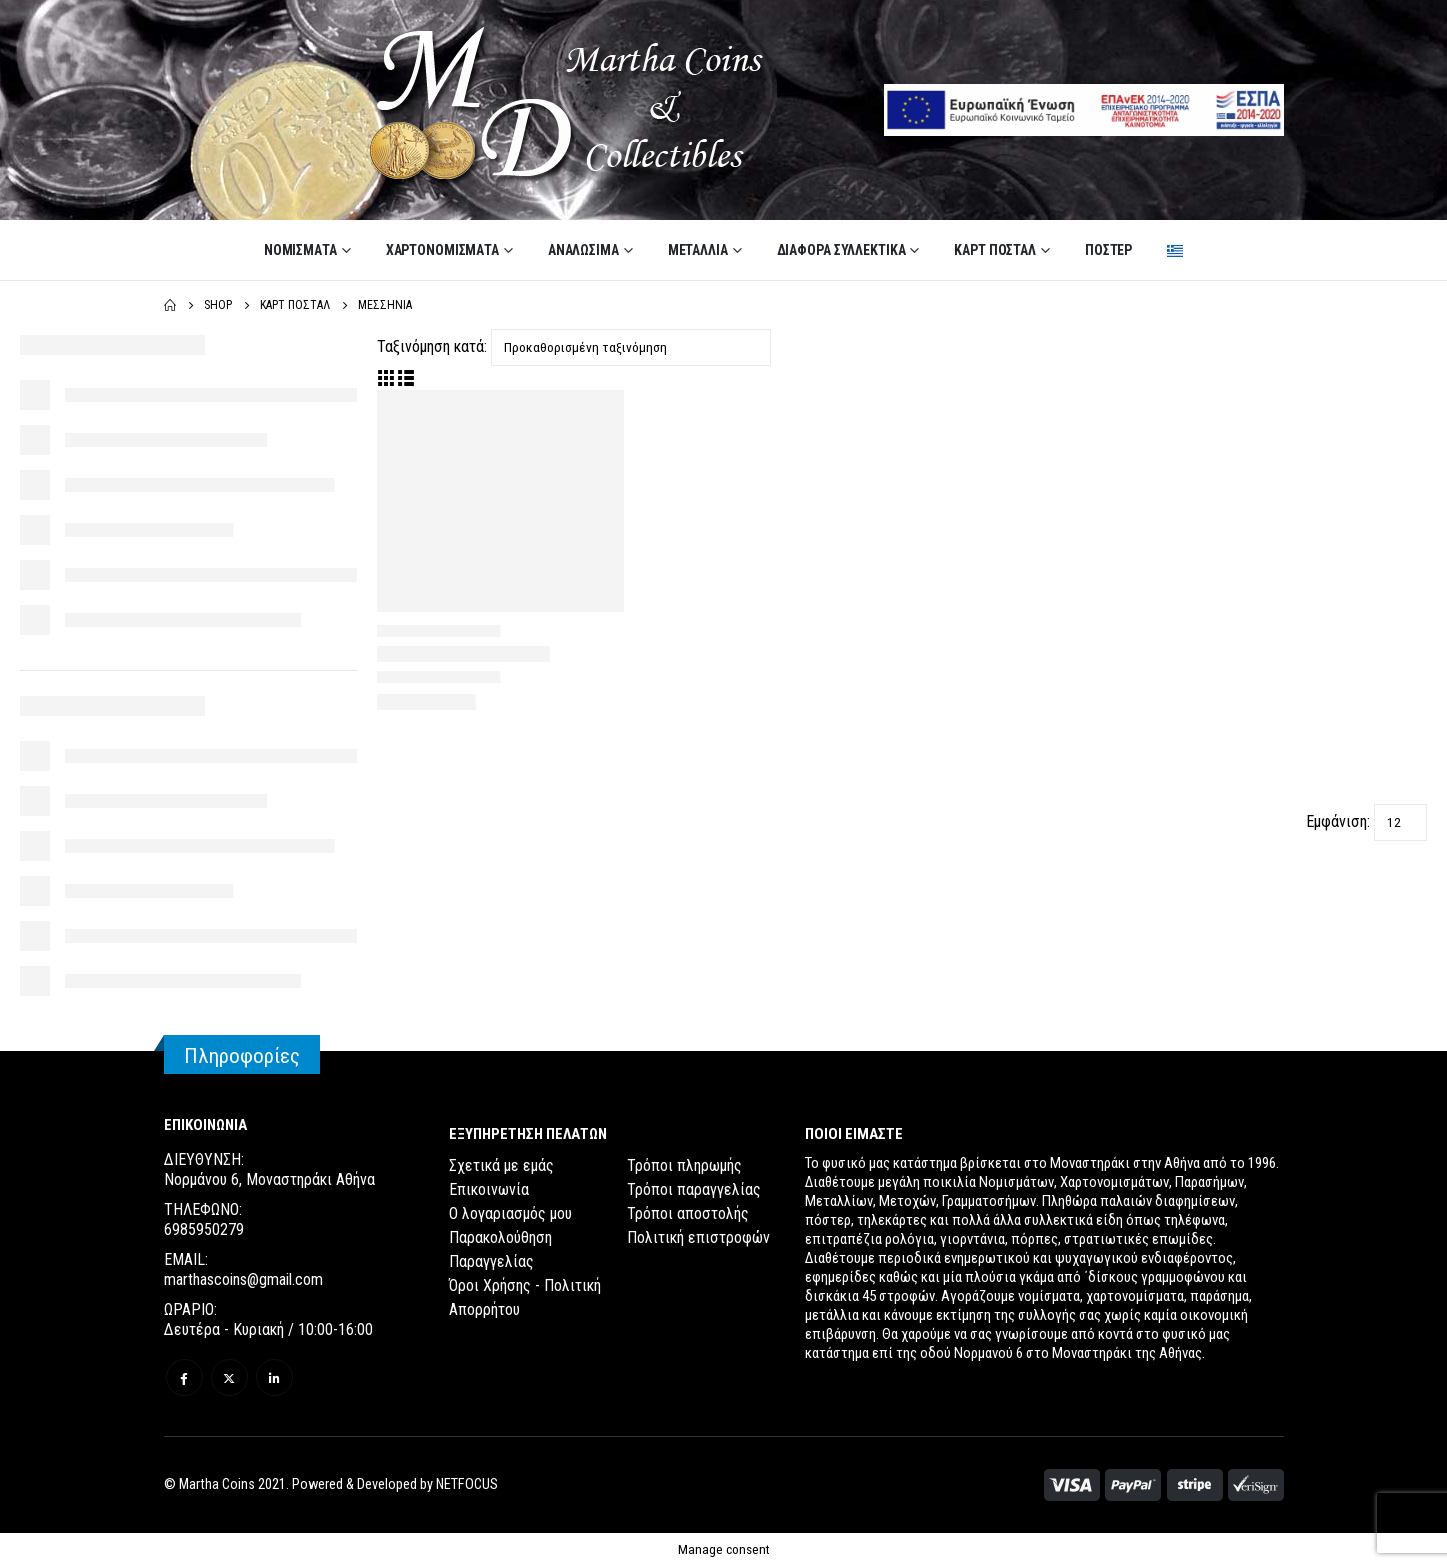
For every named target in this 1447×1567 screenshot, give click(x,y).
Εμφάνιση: (1338, 821)
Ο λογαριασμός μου (510, 1213)
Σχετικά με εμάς (501, 1165)
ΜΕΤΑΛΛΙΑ (698, 250)
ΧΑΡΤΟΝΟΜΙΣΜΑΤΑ (442, 250)
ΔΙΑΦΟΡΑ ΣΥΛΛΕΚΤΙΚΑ (841, 250)
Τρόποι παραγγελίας (694, 1189)
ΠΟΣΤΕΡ (1108, 250)
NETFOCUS (467, 1484)
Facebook (184, 1377)
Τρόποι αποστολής (688, 1213)
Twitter (229, 1377)
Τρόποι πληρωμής (684, 1165)
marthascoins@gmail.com (243, 1279)
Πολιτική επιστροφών (698, 1237)
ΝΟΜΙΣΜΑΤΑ (300, 250)
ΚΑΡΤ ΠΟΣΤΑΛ (995, 250)
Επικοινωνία (489, 1189)
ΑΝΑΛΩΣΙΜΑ (583, 250)
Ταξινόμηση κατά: (432, 346)
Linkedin (274, 1377)
